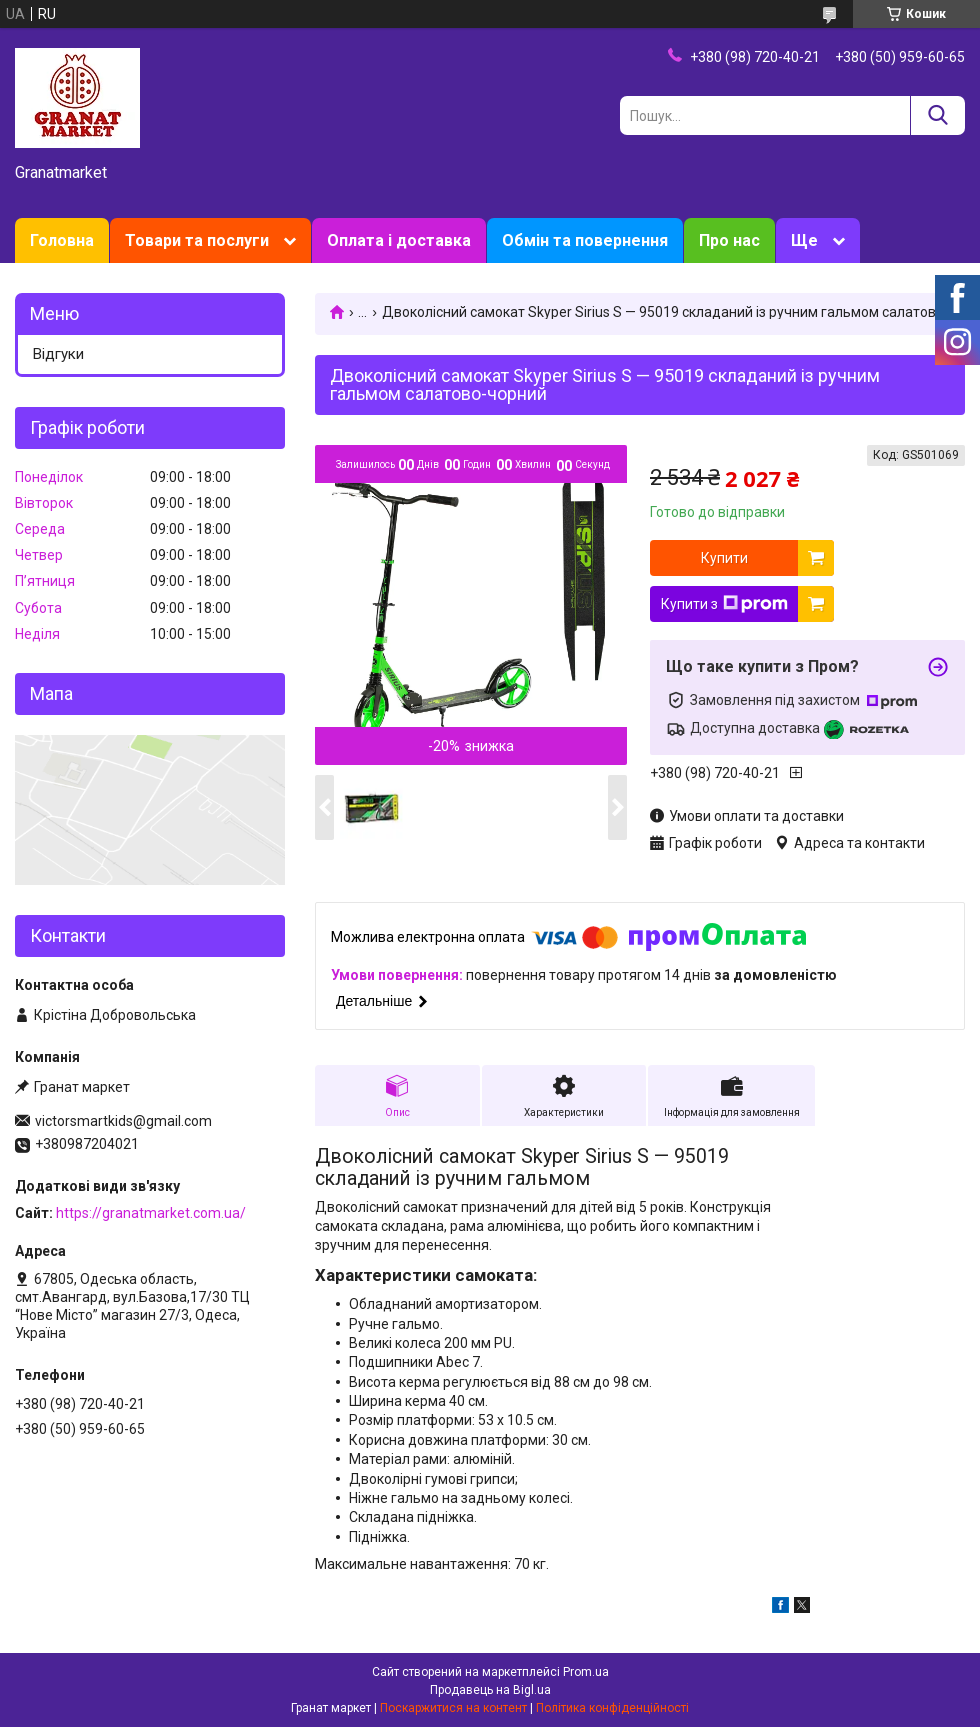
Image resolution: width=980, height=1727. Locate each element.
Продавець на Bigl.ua (490, 1690)
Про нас (729, 240)
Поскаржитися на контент (453, 1708)
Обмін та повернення (585, 240)
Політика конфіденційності (612, 1708)
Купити (724, 558)
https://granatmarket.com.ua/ (151, 1213)
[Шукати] (937, 115)
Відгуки (58, 354)
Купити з (724, 604)
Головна (62, 240)
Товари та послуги (197, 240)
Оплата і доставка (399, 240)
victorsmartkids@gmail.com (123, 1121)
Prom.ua (586, 1672)
